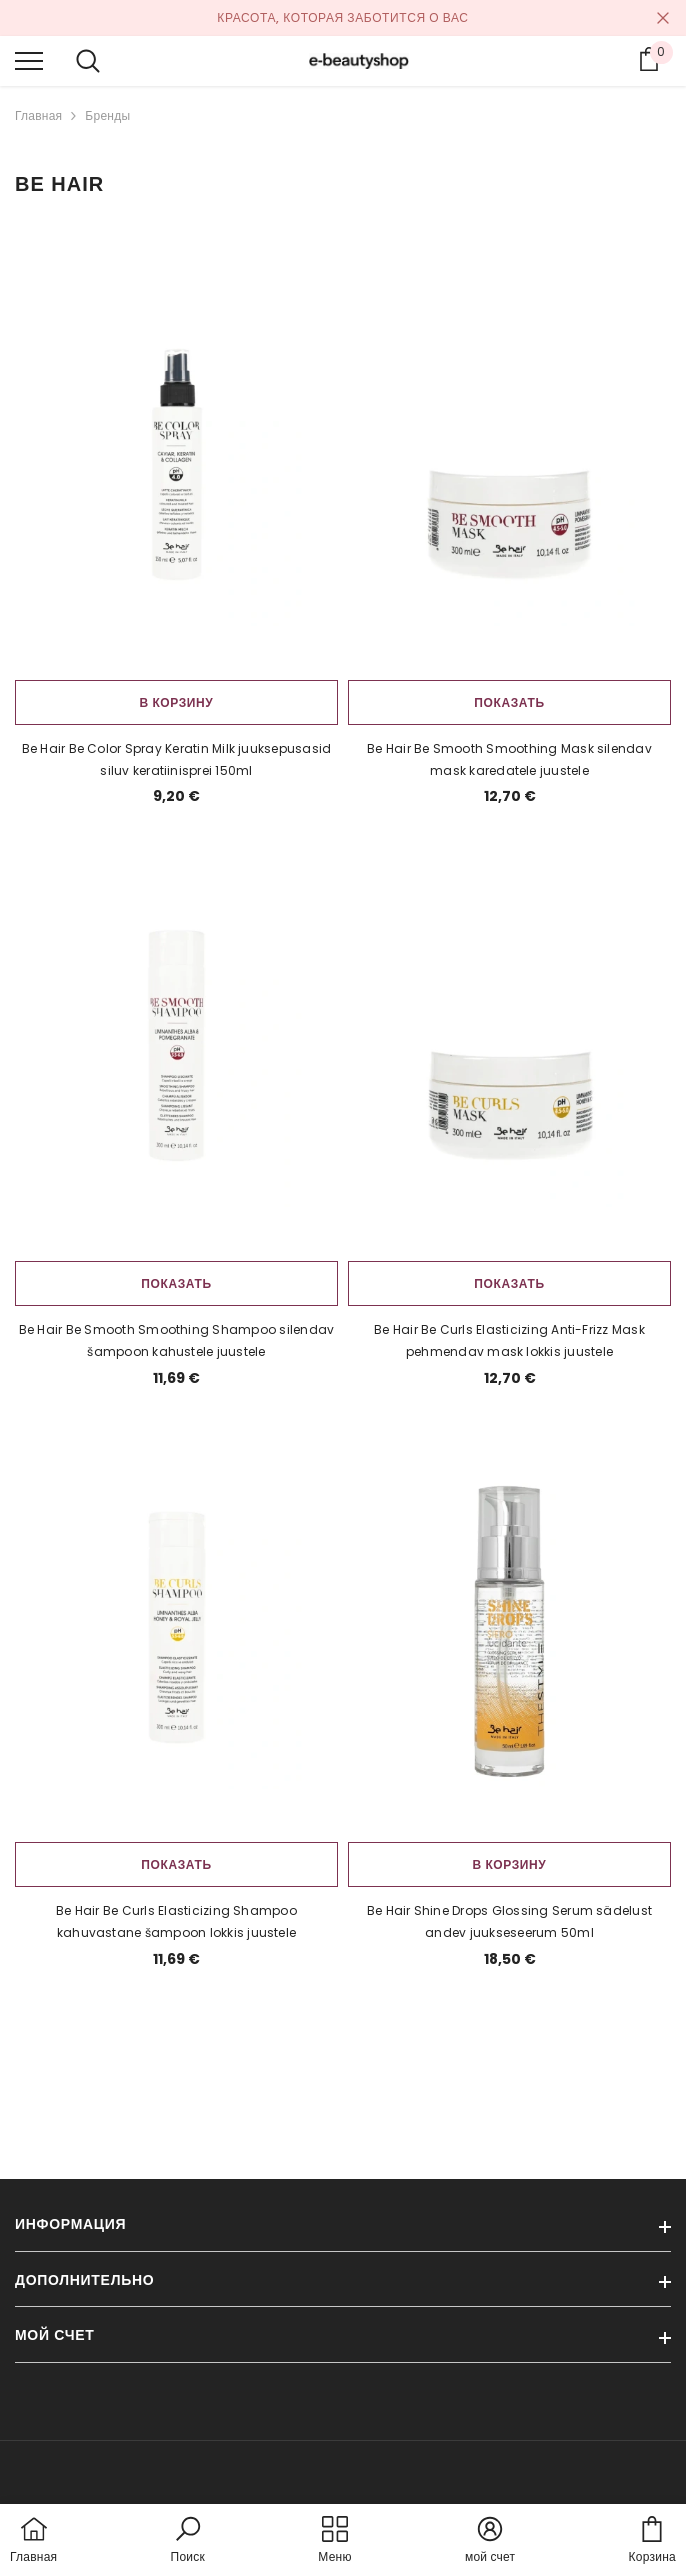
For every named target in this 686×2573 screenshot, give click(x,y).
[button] (188, 2541)
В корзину (177, 702)
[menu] (29, 60)
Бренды (107, 115)
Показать (509, 702)
